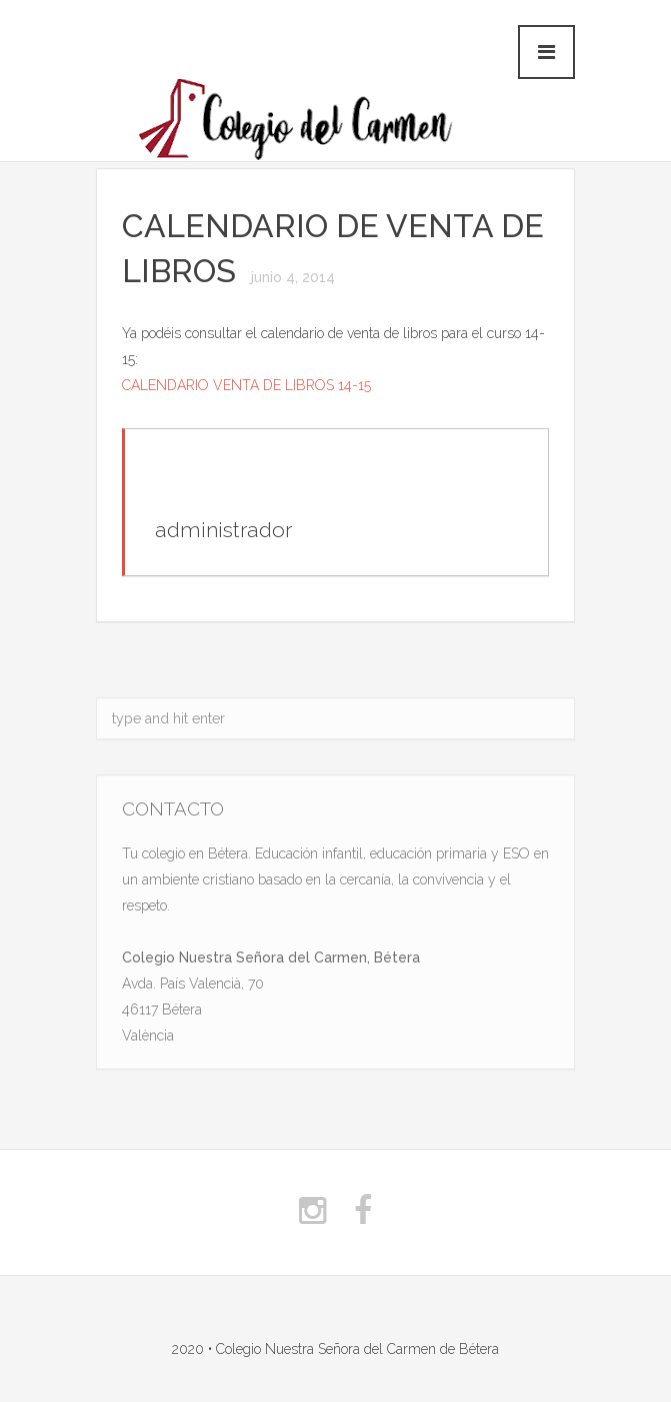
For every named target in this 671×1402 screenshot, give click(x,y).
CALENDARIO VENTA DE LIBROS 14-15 (246, 386)
